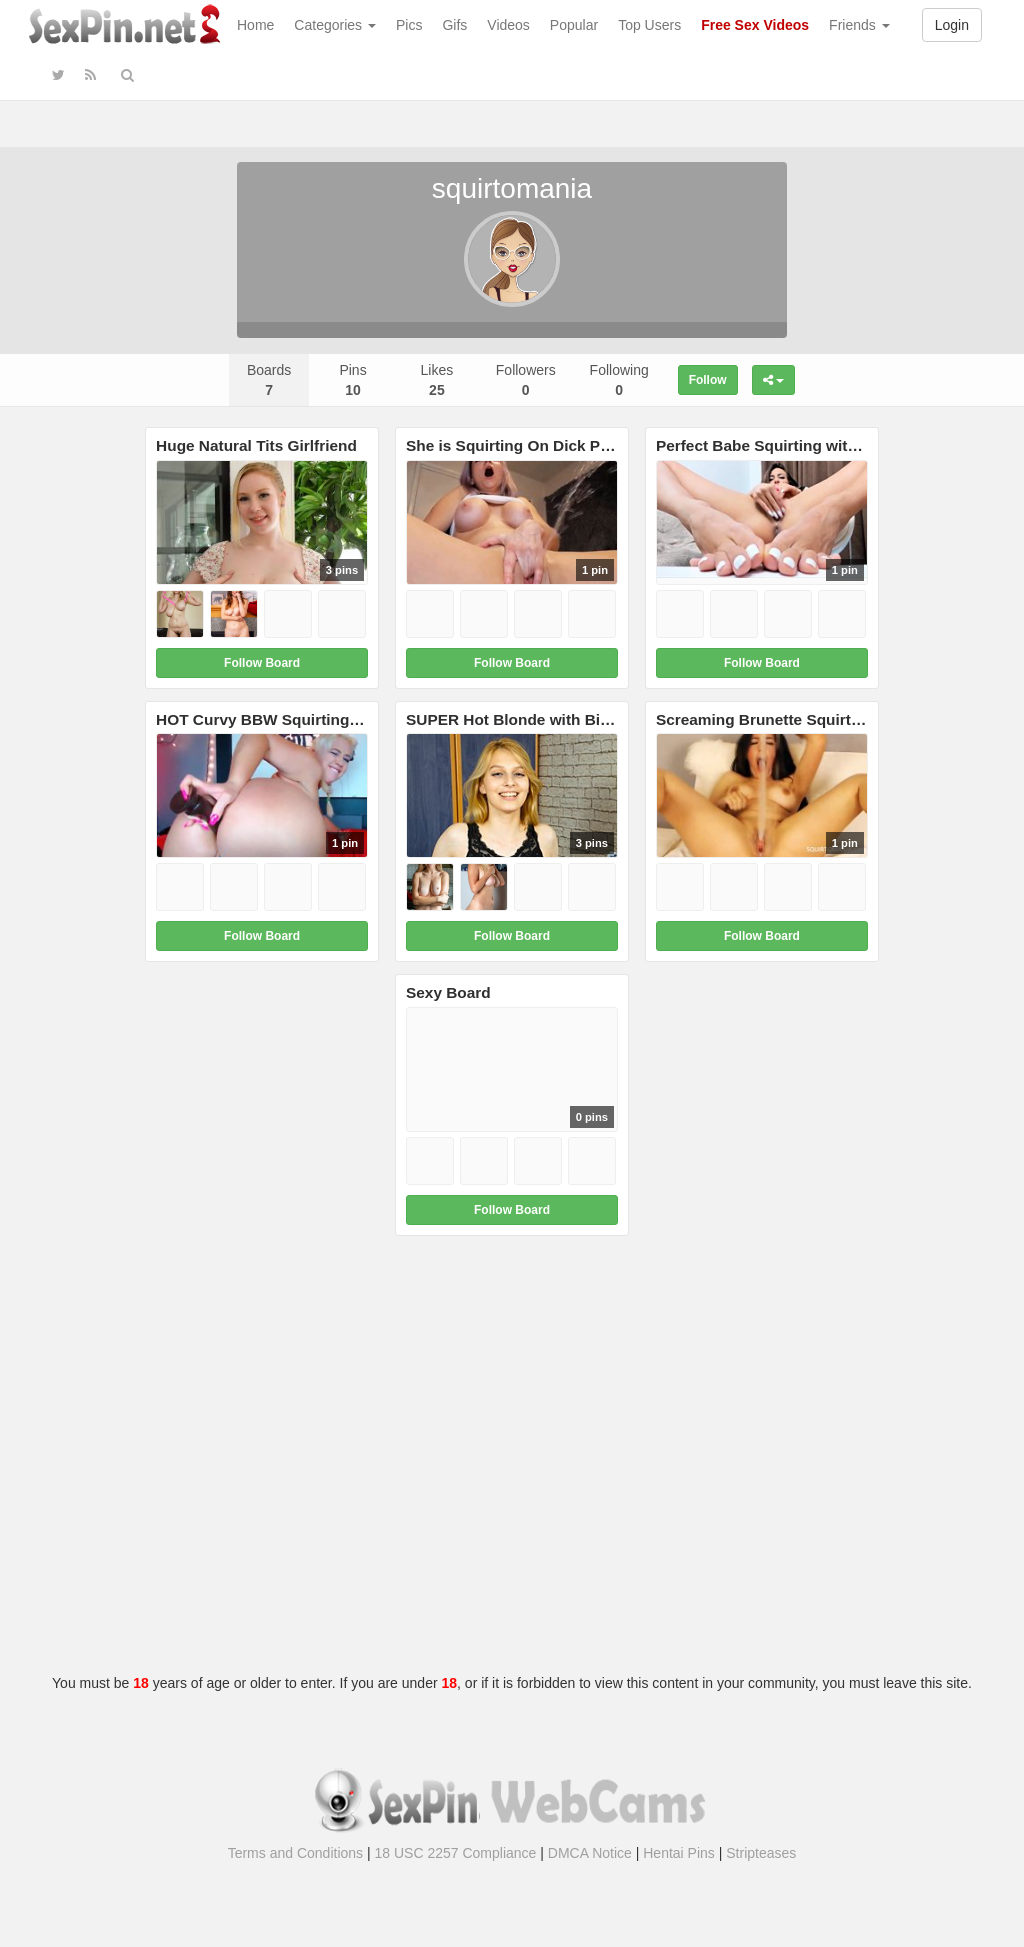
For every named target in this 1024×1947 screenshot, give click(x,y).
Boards (269, 380)
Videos (508, 25)
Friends (859, 25)
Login (952, 25)
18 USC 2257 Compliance (456, 1853)
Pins (352, 380)
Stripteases (761, 1853)
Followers (526, 380)
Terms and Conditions (295, 1853)
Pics (409, 25)
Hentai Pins (679, 1853)
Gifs (454, 25)
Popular (574, 25)
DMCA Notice (590, 1853)
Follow (708, 380)
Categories (335, 25)
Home (255, 25)
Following (619, 380)
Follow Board (262, 663)
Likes (437, 380)
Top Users (649, 25)
